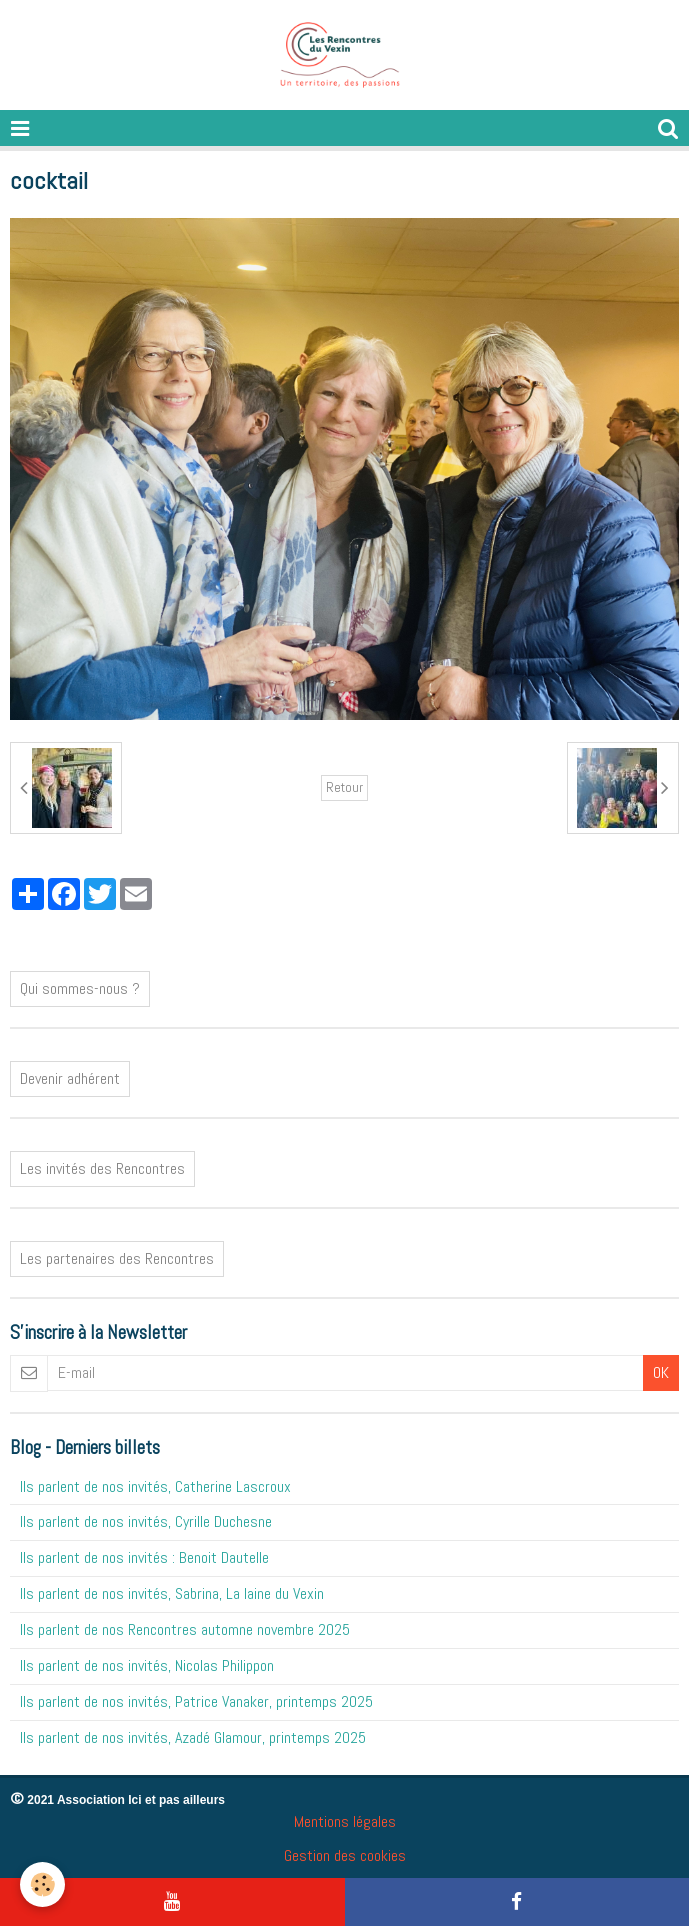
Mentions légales (345, 1821)
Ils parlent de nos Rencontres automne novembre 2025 (185, 1629)
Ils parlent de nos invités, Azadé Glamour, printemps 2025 (193, 1737)
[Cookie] (42, 1884)
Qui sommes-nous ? (80, 988)
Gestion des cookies (345, 1855)
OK (661, 1372)
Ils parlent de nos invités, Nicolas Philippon (147, 1665)
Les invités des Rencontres (102, 1168)
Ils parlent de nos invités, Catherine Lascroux (155, 1486)
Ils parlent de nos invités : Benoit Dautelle (144, 1557)
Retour (344, 787)
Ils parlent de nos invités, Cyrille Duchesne (146, 1521)
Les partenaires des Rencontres (117, 1258)
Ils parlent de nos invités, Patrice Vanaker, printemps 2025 (196, 1701)
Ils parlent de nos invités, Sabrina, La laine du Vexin (172, 1593)
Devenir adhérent (70, 1078)
